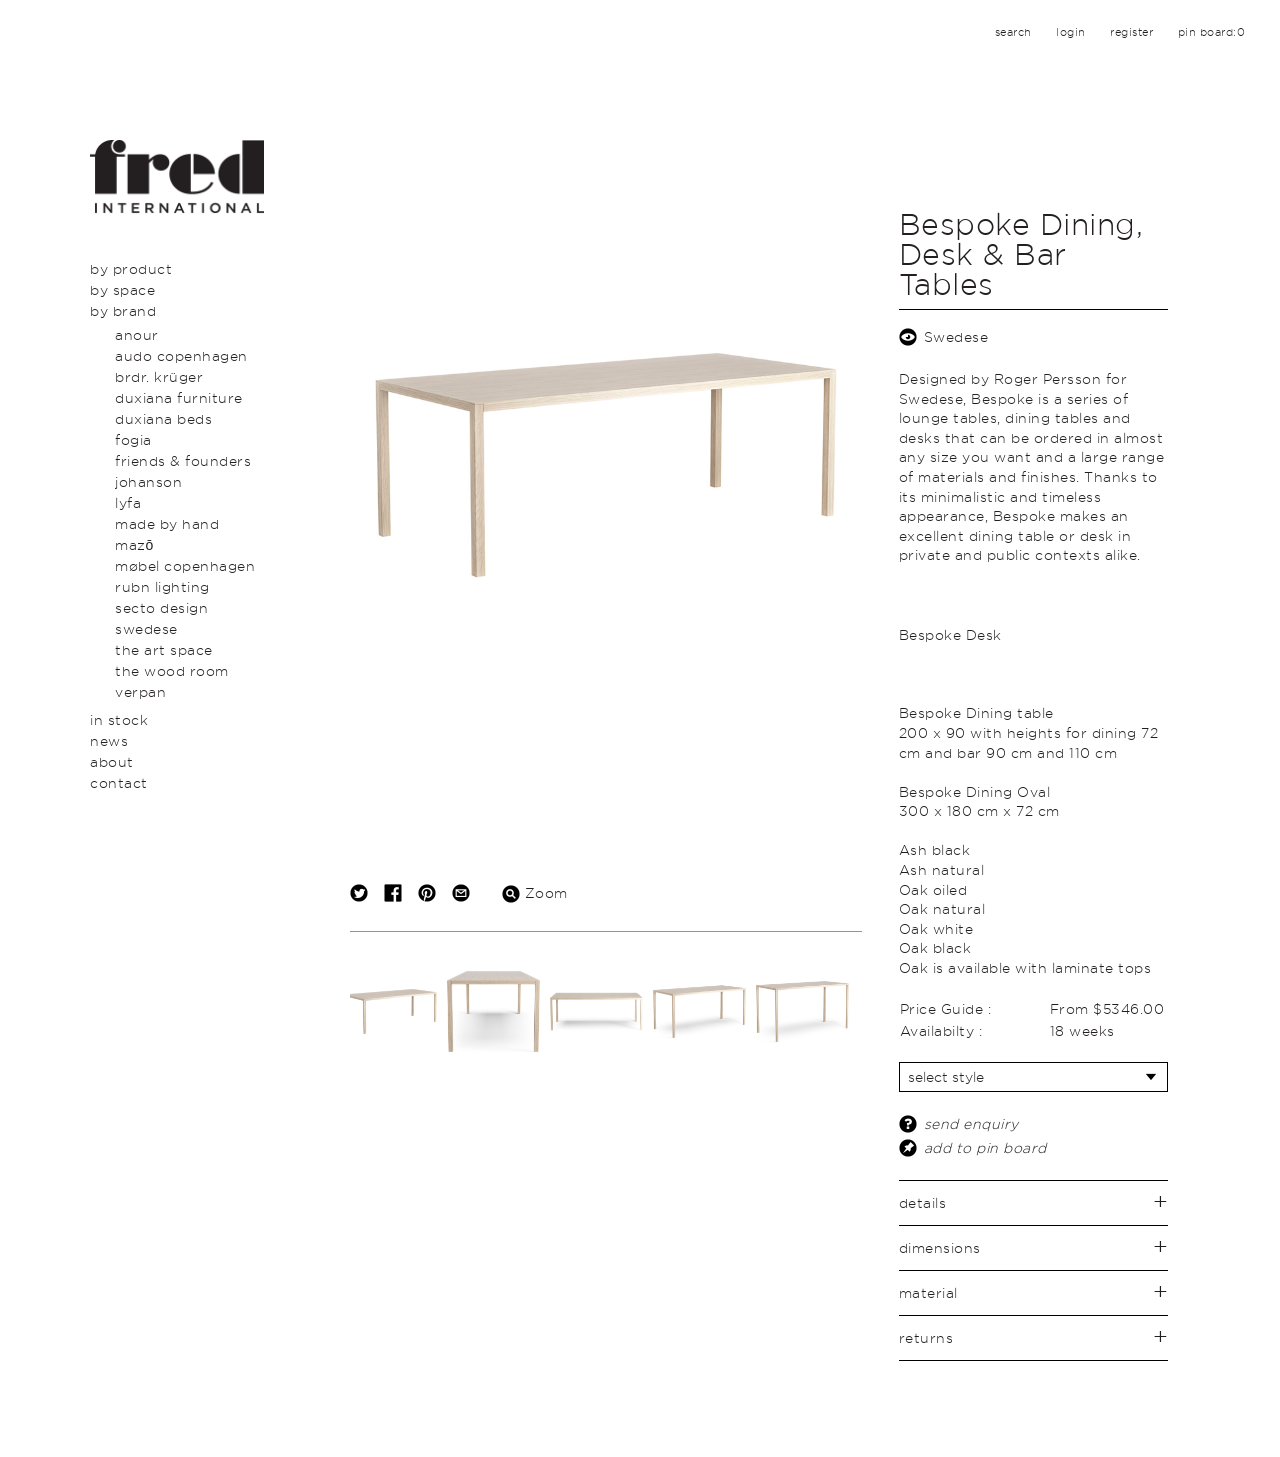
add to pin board (985, 1147)
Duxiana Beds (163, 418)
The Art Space (164, 649)
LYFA (128, 502)
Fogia (133, 439)
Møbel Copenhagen (185, 565)
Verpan (140, 691)
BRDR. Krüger (159, 376)
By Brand (123, 310)
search (1013, 32)
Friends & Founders (183, 460)
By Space (122, 289)
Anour (137, 334)
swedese (146, 628)
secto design (161, 607)
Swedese (956, 336)
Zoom (535, 892)
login (1071, 32)
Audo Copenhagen (181, 355)
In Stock (119, 719)
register (1131, 32)
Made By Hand (167, 523)
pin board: (1212, 32)
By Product (131, 268)
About (112, 761)
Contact (119, 782)
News (109, 740)
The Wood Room (172, 670)
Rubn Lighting (162, 586)
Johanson (148, 481)
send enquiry (971, 1123)
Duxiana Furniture (179, 397)
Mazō (134, 544)
